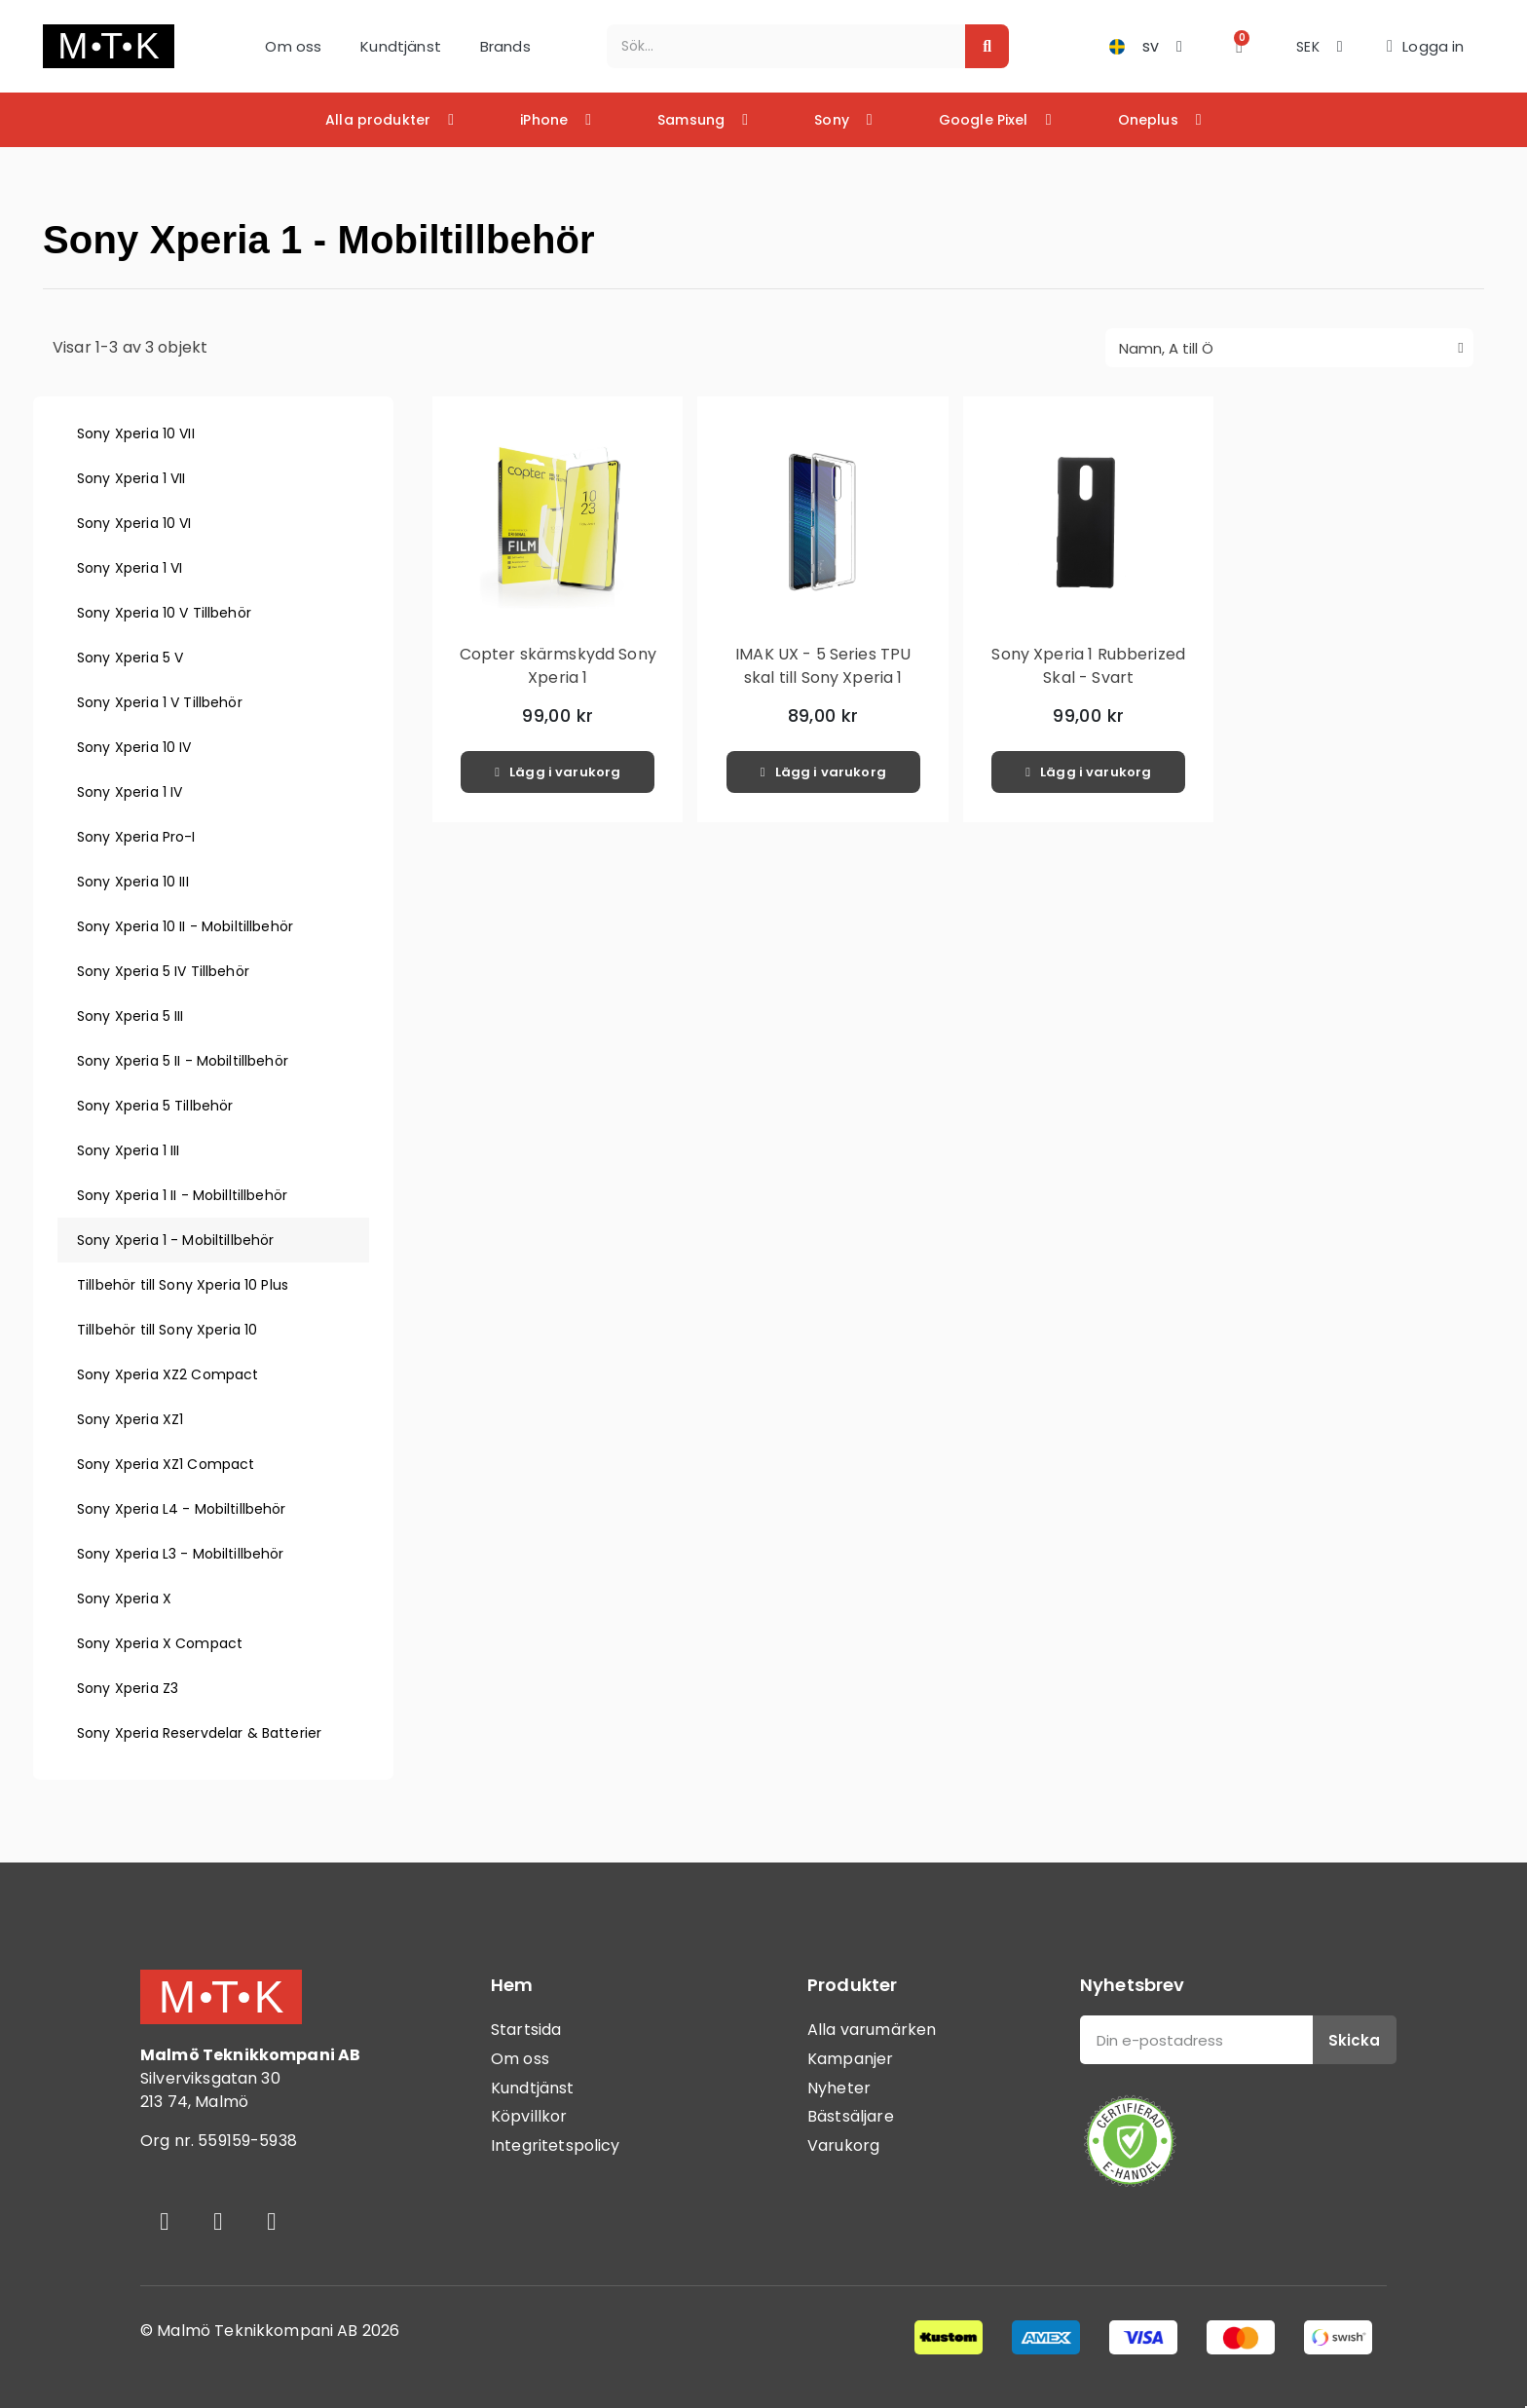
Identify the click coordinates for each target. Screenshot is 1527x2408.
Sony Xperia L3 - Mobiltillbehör (180, 1553)
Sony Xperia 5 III (130, 1016)
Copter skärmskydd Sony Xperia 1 (558, 666)
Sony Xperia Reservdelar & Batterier (199, 1733)
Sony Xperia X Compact (159, 1643)
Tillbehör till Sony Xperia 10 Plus (182, 1285)
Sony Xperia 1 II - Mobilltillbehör (182, 1195)
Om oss (293, 46)
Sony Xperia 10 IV (134, 747)
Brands (505, 46)
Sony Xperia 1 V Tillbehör (159, 702)
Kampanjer (850, 2059)
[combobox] (776, 46)
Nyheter (839, 2088)
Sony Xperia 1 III (128, 1150)
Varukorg (843, 2145)
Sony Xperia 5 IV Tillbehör (163, 971)
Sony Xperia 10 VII (136, 433)
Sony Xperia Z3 (127, 1688)
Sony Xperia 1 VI (129, 568)
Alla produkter (389, 119)
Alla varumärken (871, 2029)
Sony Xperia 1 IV (129, 792)
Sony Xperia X (124, 1598)
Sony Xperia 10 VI (134, 523)
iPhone (555, 119)
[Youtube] (271, 2221)
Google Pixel (995, 119)
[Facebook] (164, 2221)
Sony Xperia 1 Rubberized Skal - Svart (1088, 666)
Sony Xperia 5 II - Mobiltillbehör (182, 1061)
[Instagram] (218, 2221)
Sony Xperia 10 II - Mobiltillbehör (185, 926)
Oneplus (1160, 119)
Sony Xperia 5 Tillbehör (155, 1105)
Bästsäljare (850, 2116)
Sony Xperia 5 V (130, 657)
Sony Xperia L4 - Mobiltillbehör (181, 1509)
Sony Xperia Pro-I (136, 837)
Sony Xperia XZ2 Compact (167, 1374)
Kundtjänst (400, 46)
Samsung (702, 119)
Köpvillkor (529, 2116)
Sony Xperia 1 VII (131, 478)
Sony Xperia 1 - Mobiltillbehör (176, 1240)
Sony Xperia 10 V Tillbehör (164, 612)
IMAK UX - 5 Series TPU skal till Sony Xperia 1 (823, 666)
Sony (843, 119)
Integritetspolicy (555, 2145)
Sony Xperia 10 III (133, 881)
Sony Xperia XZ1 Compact (165, 1464)
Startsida (526, 2029)
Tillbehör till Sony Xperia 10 (167, 1329)
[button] (1239, 46)
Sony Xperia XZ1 (130, 1419)
